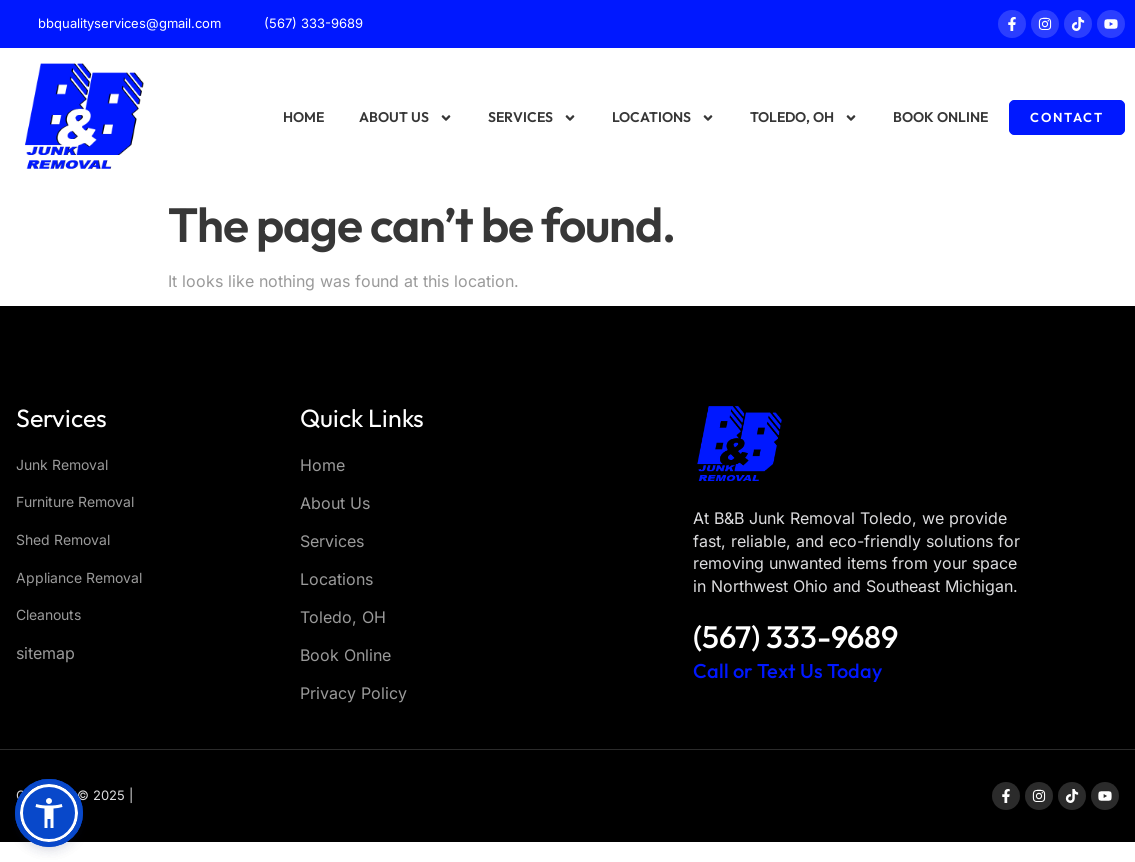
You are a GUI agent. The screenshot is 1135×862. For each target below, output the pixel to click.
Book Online (940, 117)
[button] (49, 813)
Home (303, 117)
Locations (663, 118)
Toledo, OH (804, 118)
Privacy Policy (353, 693)
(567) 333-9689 (795, 636)
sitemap (45, 653)
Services (532, 118)
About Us (406, 118)
